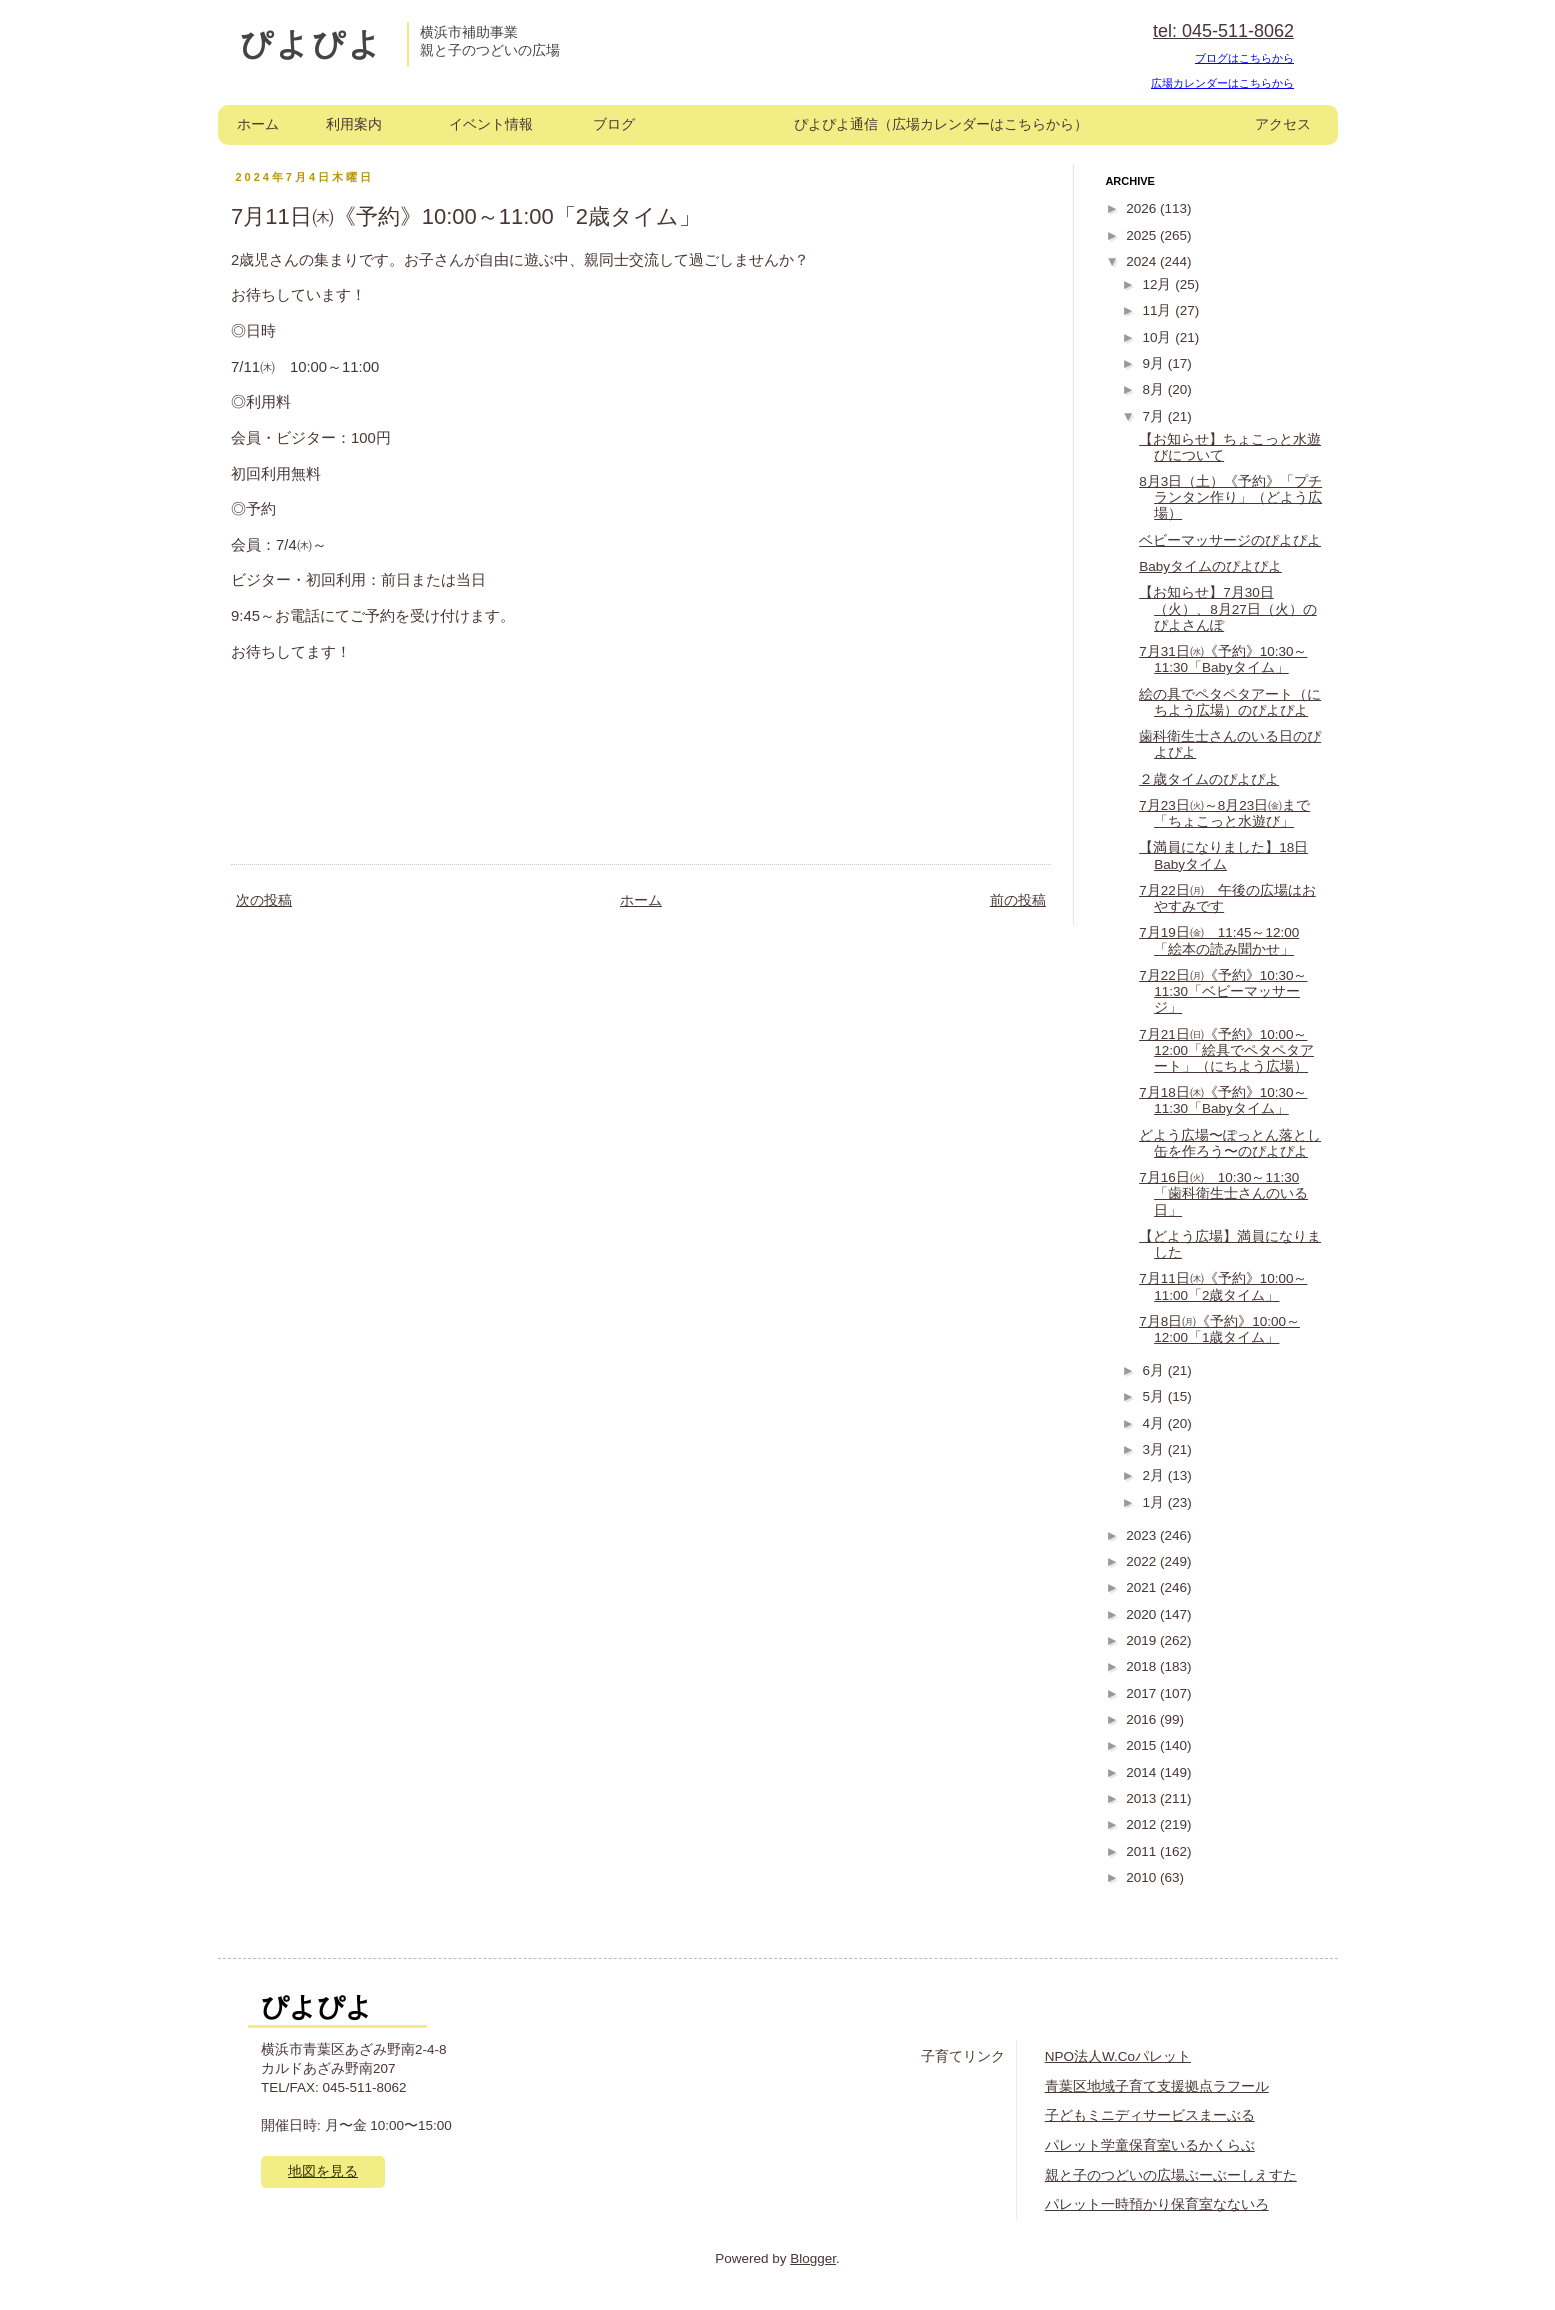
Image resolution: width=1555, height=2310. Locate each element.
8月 (1154, 389)
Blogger (813, 2258)
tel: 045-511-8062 (1223, 31)
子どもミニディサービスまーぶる (1150, 2115)
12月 (1158, 284)
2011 (1143, 1851)
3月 (1154, 1449)
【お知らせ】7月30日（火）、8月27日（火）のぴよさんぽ (1228, 608)
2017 (1143, 1693)
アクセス (1283, 124)
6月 (1154, 1370)
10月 (1158, 337)
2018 (1143, 1666)
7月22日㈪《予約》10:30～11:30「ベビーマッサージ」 (1223, 991)
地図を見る (323, 2171)
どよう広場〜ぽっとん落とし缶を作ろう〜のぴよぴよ (1230, 1143)
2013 (1143, 1798)
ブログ (614, 124)
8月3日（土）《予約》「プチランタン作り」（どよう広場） (1230, 497)
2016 (1143, 1719)
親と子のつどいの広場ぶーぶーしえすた (1171, 2175)
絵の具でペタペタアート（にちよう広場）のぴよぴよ (1230, 702)
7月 (1154, 416)
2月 (1154, 1475)
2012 (1143, 1824)
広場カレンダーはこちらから (1222, 83)
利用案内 (354, 124)
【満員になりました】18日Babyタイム (1223, 855)
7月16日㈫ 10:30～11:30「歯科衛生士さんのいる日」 (1223, 1193)
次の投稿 (264, 900)
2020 (1143, 1614)
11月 (1158, 310)
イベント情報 (491, 124)
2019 (1143, 1640)
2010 (1143, 1877)
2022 (1143, 1561)
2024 (1143, 261)
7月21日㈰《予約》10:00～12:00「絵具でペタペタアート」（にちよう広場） (1226, 1050)
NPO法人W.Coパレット (1118, 2056)
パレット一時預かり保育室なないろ (1157, 2204)
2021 (1143, 1587)
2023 (1143, 1535)
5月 (1154, 1396)
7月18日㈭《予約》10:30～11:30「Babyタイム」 (1223, 1100)
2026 (1143, 208)
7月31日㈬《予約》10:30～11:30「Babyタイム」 (1223, 659)
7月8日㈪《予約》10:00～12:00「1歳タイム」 (1219, 1329)
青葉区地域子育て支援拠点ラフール (1157, 2086)
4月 (1154, 1423)
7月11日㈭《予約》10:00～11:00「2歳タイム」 (1223, 1286)
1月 (1154, 1502)
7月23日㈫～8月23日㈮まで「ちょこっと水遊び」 (1224, 813)
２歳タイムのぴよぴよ (1209, 779)
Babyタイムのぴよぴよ (1210, 566)
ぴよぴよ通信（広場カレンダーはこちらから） (941, 124)
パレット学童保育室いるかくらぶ (1150, 2145)
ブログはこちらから (1244, 58)
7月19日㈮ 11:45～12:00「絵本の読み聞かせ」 (1219, 940)
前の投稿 (1018, 900)
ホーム (258, 124)
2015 (1143, 1745)
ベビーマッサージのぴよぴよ (1230, 540)
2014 (1143, 1772)
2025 (1143, 235)
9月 (1154, 363)
